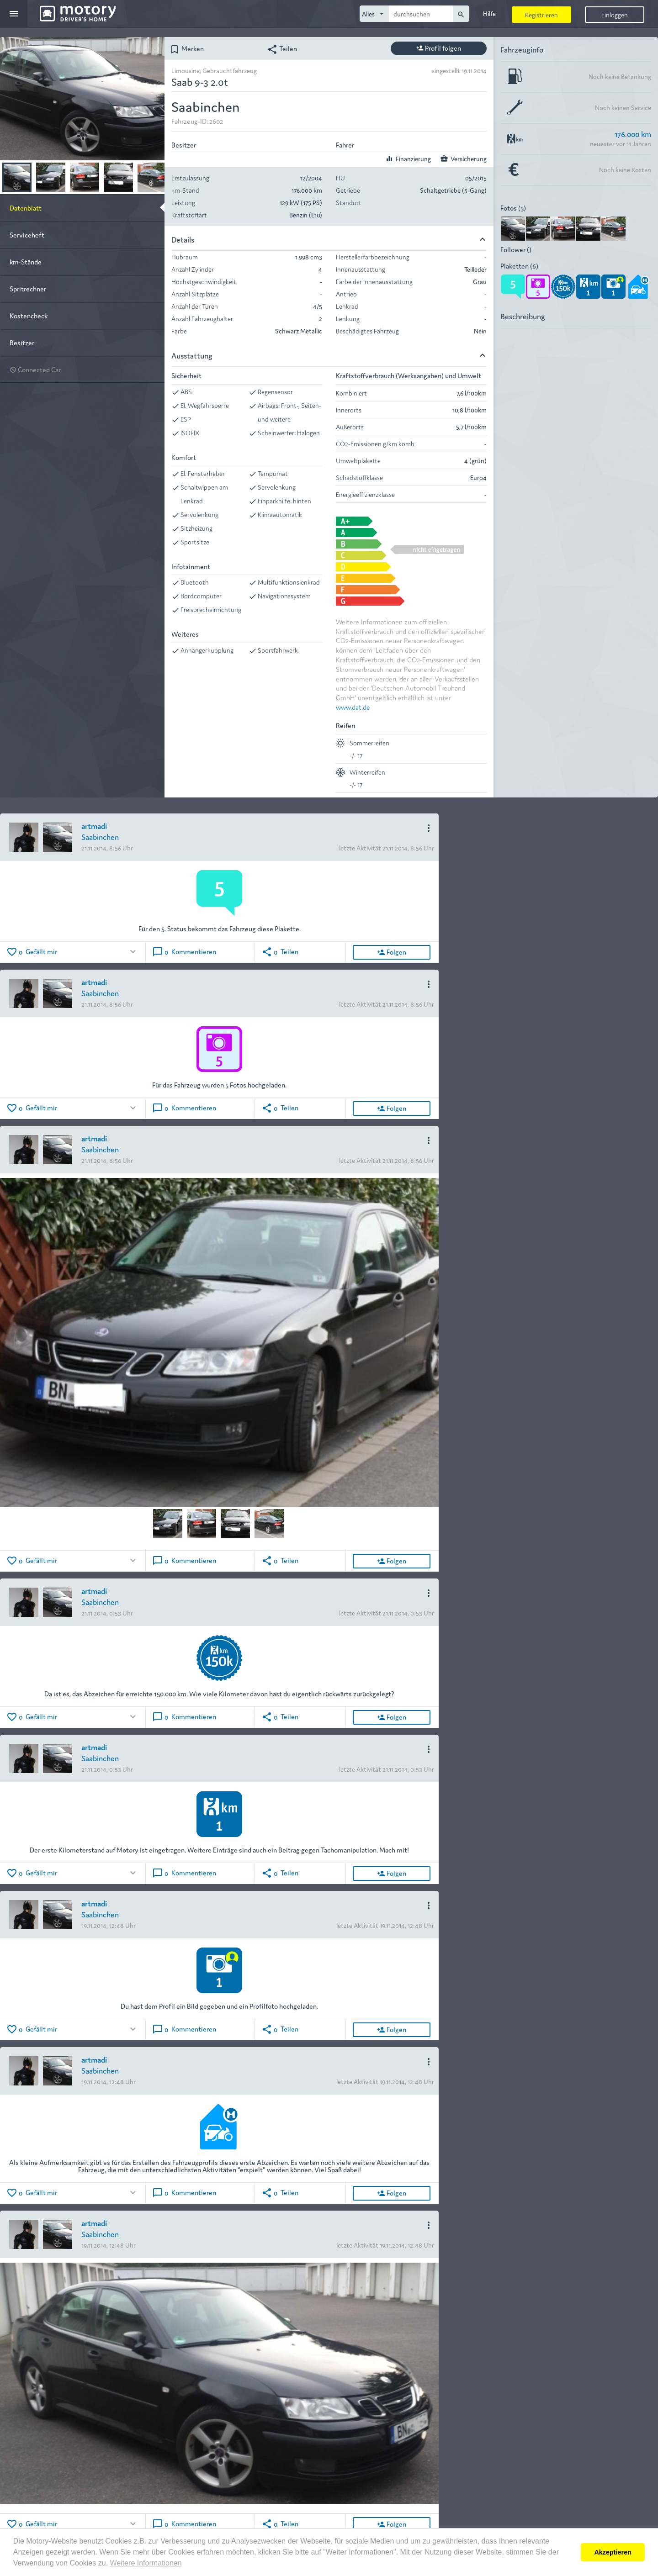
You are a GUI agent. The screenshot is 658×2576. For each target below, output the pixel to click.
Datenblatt (26, 207)
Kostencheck (29, 315)
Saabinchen (100, 836)
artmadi (94, 825)
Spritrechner (28, 288)
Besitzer (22, 342)
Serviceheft (27, 234)
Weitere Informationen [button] (145, 2563)
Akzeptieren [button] (612, 2552)
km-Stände (26, 261)
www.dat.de (353, 706)
